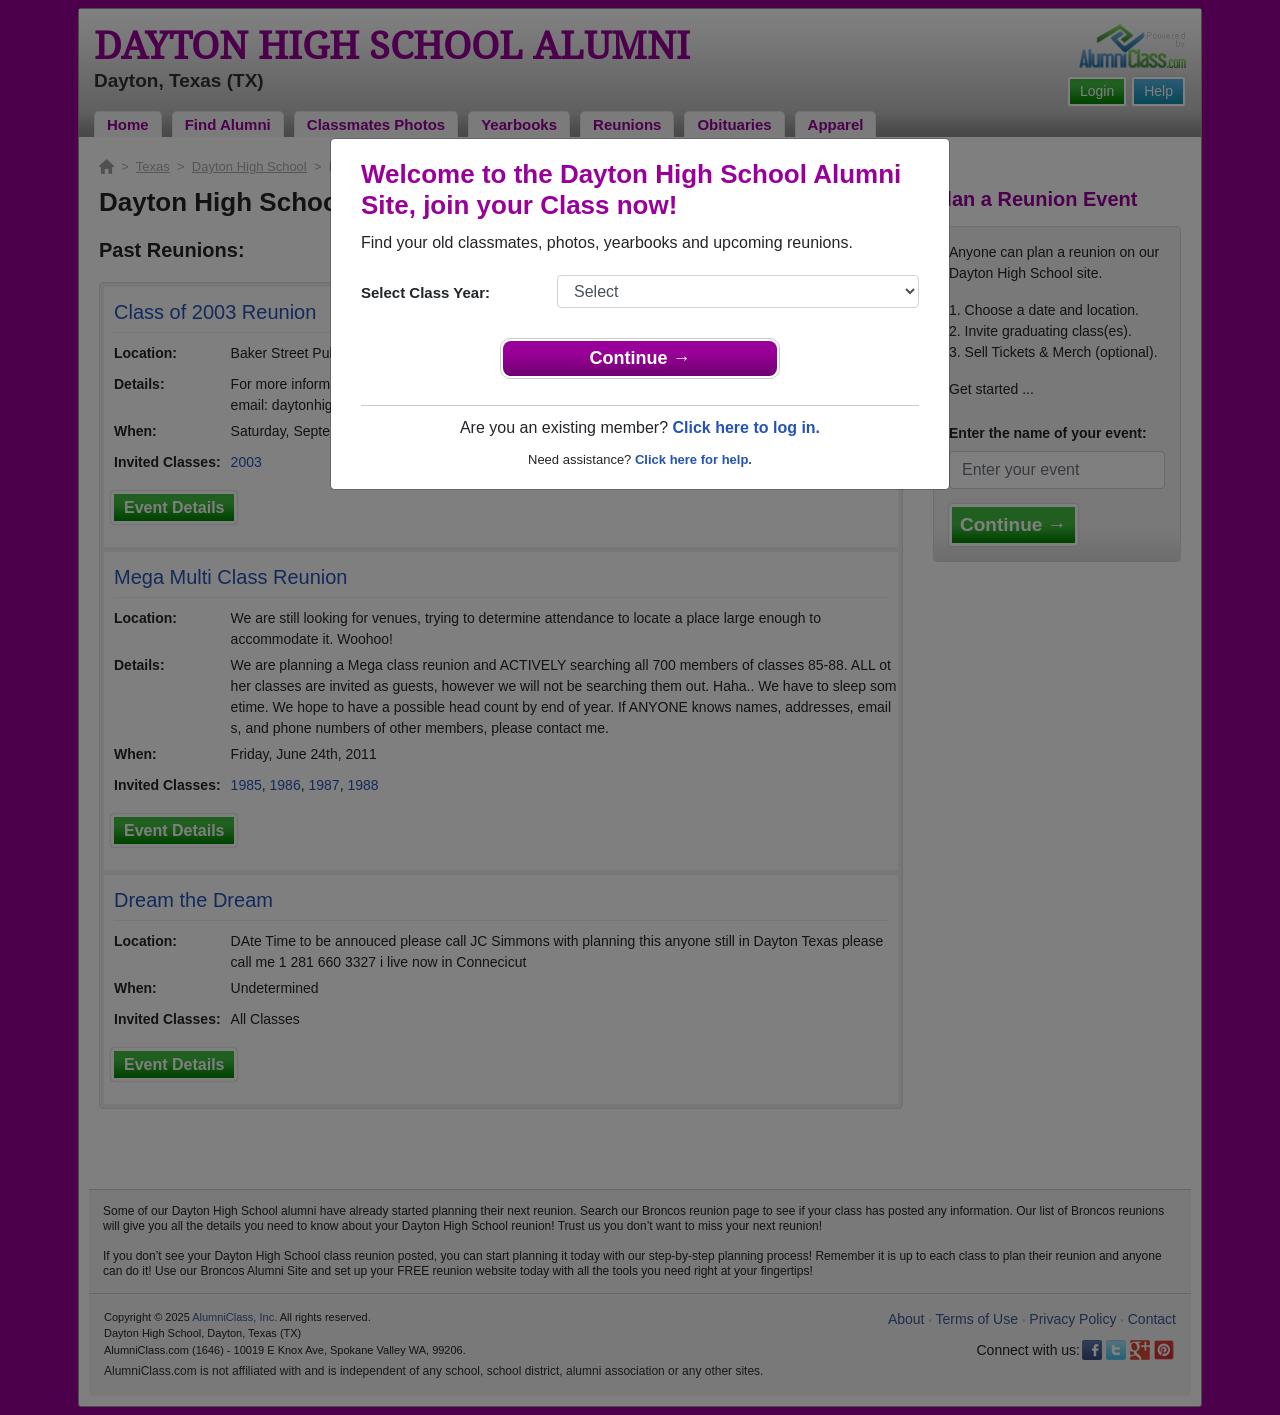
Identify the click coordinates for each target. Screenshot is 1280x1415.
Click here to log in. (746, 427)
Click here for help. (693, 459)
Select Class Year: (425, 292)
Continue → (640, 358)
